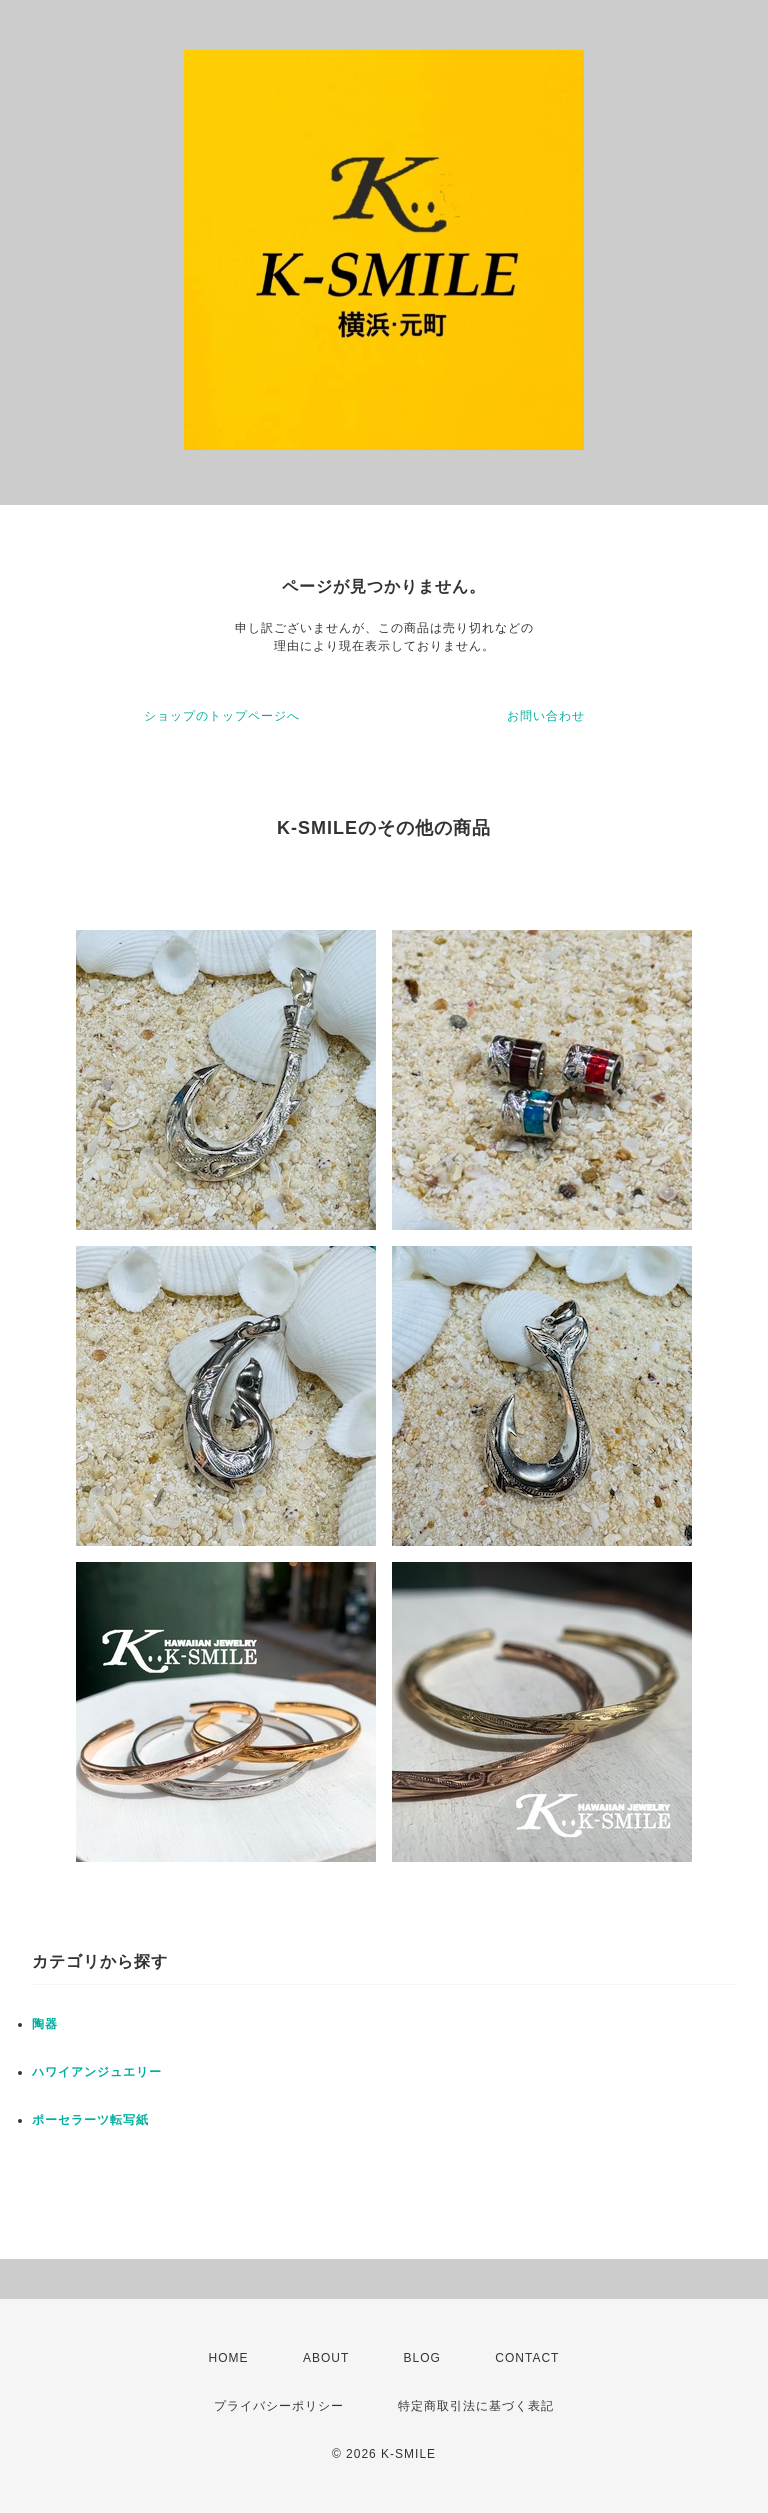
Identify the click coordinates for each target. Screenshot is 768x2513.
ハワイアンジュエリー (97, 2072)
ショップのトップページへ (222, 716)
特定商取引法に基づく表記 (476, 2406)
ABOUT (326, 2358)
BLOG (422, 2358)
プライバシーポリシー (279, 2406)
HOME (229, 2358)
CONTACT (527, 2358)
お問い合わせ (546, 716)
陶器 (45, 2024)
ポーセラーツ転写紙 (90, 2120)
